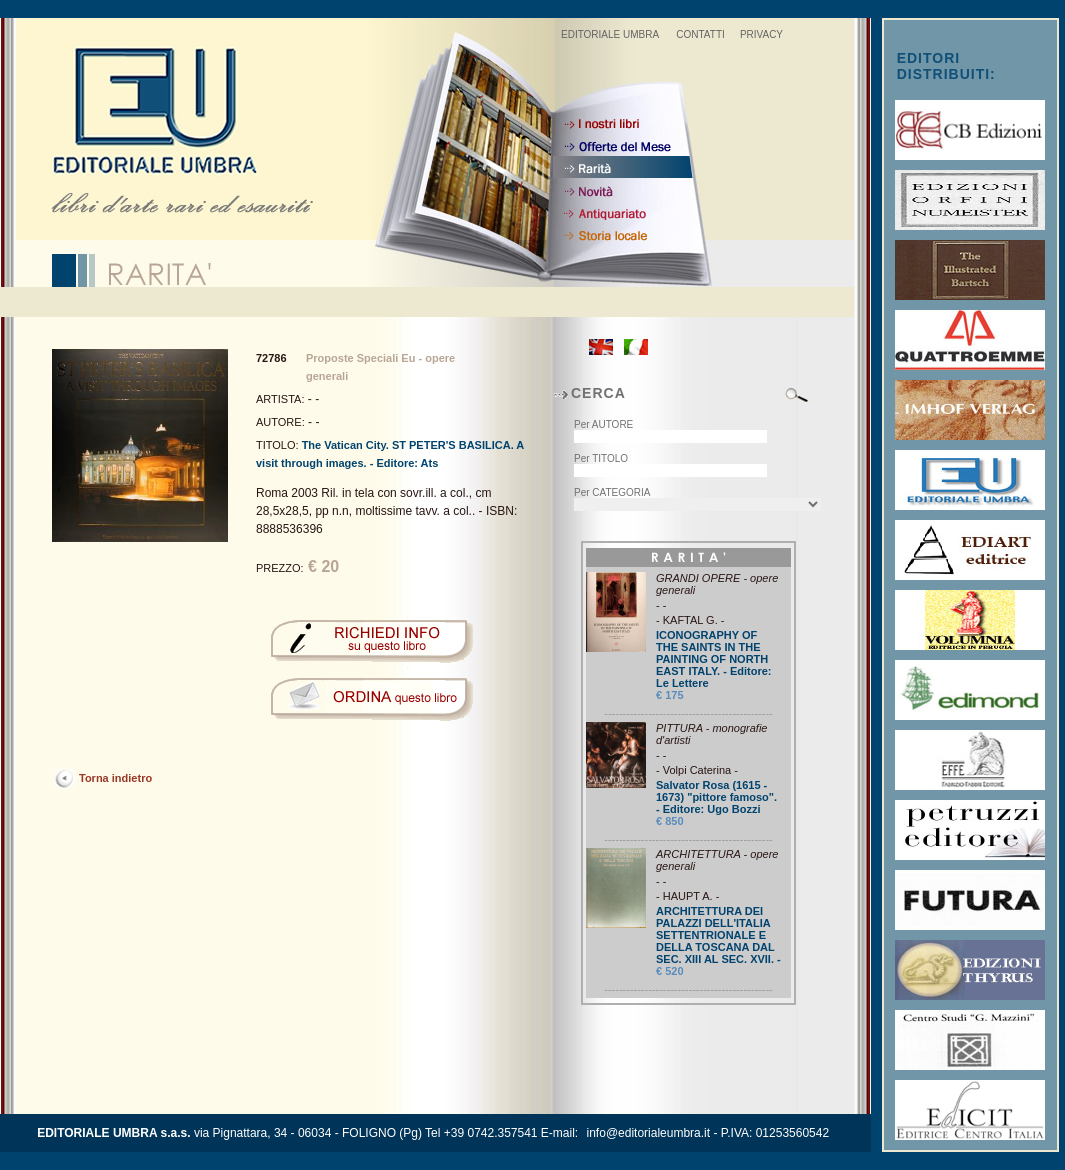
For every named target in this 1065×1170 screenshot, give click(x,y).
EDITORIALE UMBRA (610, 34)
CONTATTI (700, 34)
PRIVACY (761, 34)
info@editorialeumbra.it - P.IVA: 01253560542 (708, 1133)
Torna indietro (115, 778)
